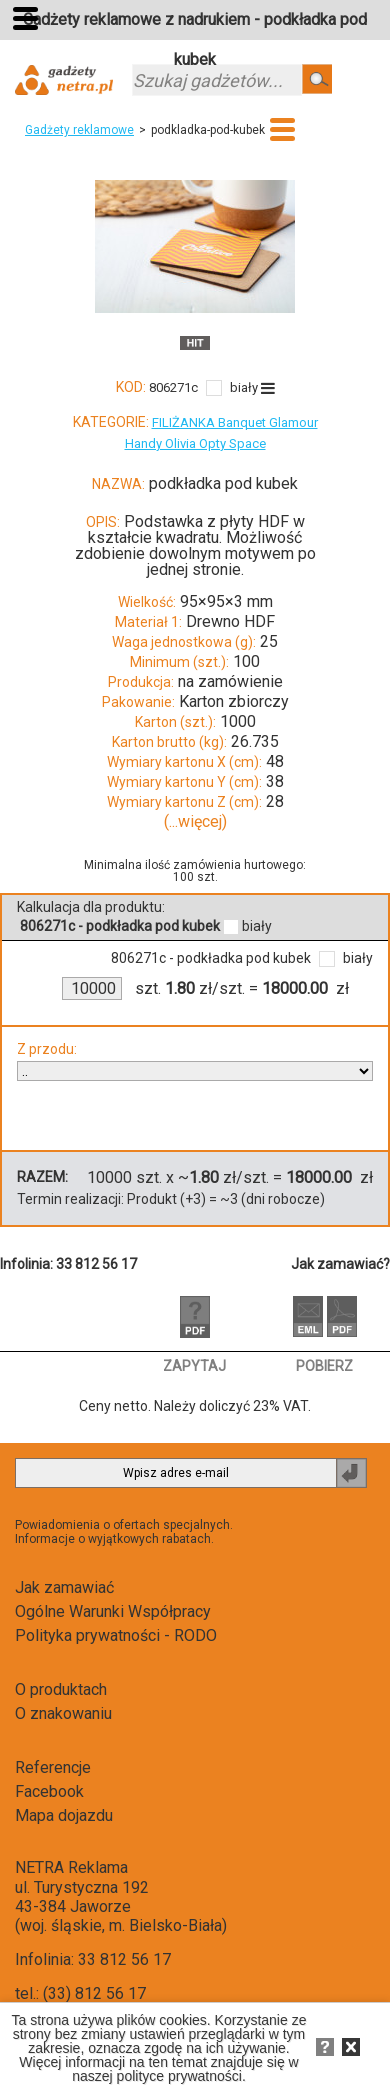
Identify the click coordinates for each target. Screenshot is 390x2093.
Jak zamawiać (64, 1587)
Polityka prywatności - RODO (116, 1635)
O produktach (61, 1689)
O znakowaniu (63, 1713)
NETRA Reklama (71, 1867)
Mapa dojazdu (64, 1815)
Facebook (49, 1791)
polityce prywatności (179, 2076)
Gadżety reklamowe (79, 130)
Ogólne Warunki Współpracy (113, 1611)
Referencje (53, 1767)
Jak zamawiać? (340, 1264)
